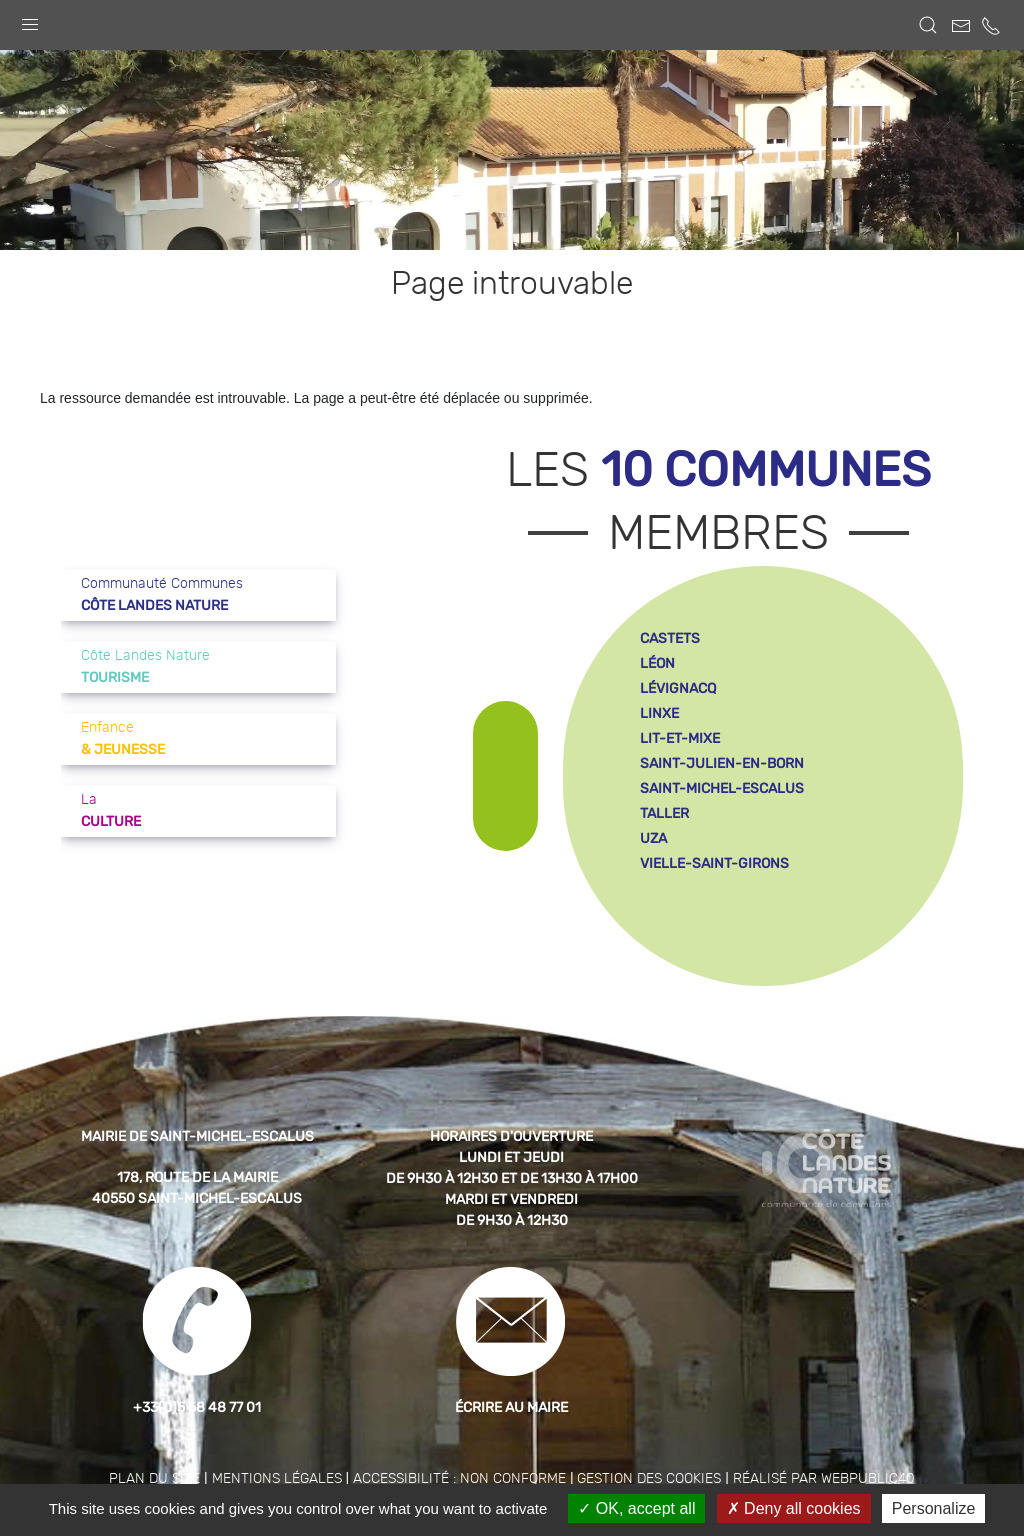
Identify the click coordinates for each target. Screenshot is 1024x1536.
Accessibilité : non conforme (459, 1479)
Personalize (934, 1508)
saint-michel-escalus (722, 788)
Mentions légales (277, 1479)
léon (657, 663)
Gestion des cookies (649, 1479)
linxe (659, 713)
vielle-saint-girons (714, 863)
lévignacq (678, 688)
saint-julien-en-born (722, 763)
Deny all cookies (794, 1508)
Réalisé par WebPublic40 (824, 1479)
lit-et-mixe (680, 738)
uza (653, 838)
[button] (30, 20)
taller (664, 813)
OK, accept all (636, 1508)
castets (670, 638)
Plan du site (154, 1479)
